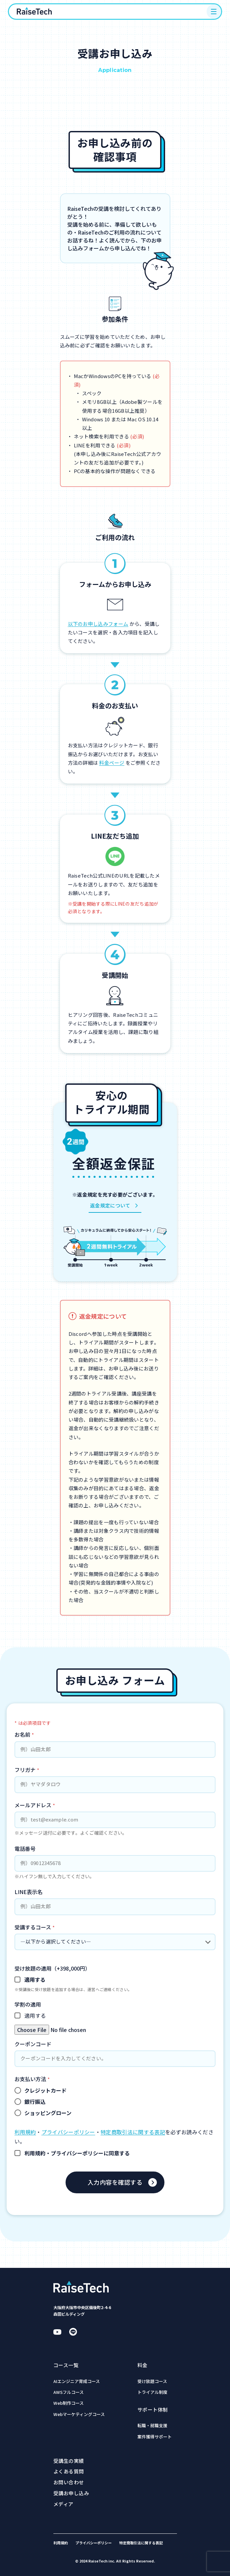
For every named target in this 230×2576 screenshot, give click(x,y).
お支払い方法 (32, 2079)
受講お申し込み (71, 2493)
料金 (142, 2365)
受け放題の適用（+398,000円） (52, 1968)
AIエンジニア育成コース (76, 2381)
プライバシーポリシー (68, 2132)
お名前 (24, 1734)
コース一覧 (66, 2365)
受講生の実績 (68, 2460)
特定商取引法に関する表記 (133, 2132)
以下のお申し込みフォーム (98, 623)
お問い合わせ (68, 2482)
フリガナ (26, 1770)
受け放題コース (152, 2381)
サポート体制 (152, 2409)
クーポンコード (32, 2044)
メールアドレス (34, 1805)
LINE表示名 (28, 1892)
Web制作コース (68, 2403)
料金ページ (112, 762)
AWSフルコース (68, 2392)
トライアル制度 (152, 2392)
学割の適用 (27, 2004)
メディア (63, 2503)
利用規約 (25, 2132)
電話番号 (25, 1848)
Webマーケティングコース (79, 2414)
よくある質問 (68, 2471)
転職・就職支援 (152, 2425)
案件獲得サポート (154, 2436)
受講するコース (34, 1927)
